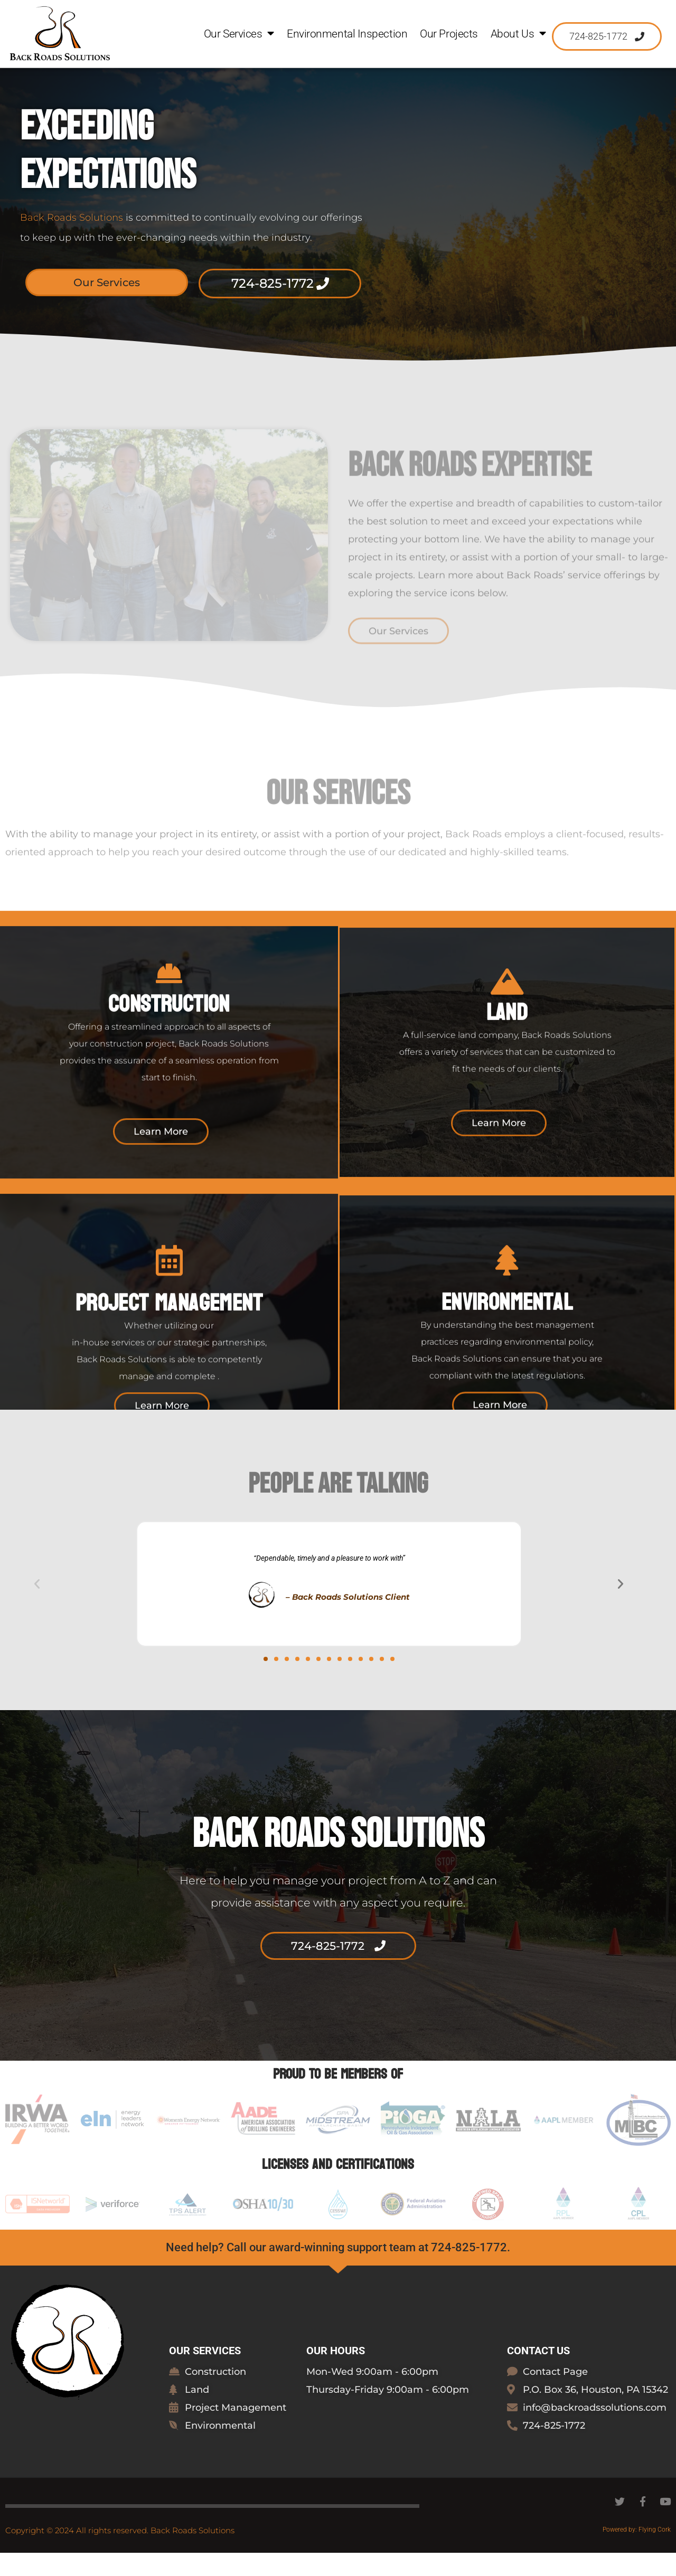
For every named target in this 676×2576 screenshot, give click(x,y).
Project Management (169, 1372)
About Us (518, 33)
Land (507, 1082)
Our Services (239, 33)
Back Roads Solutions (71, 241)
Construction (169, 1073)
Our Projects (449, 33)
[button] (37, 1607)
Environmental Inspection (347, 33)
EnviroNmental (507, 1372)
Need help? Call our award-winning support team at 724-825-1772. (338, 2270)
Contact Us (538, 2373)
